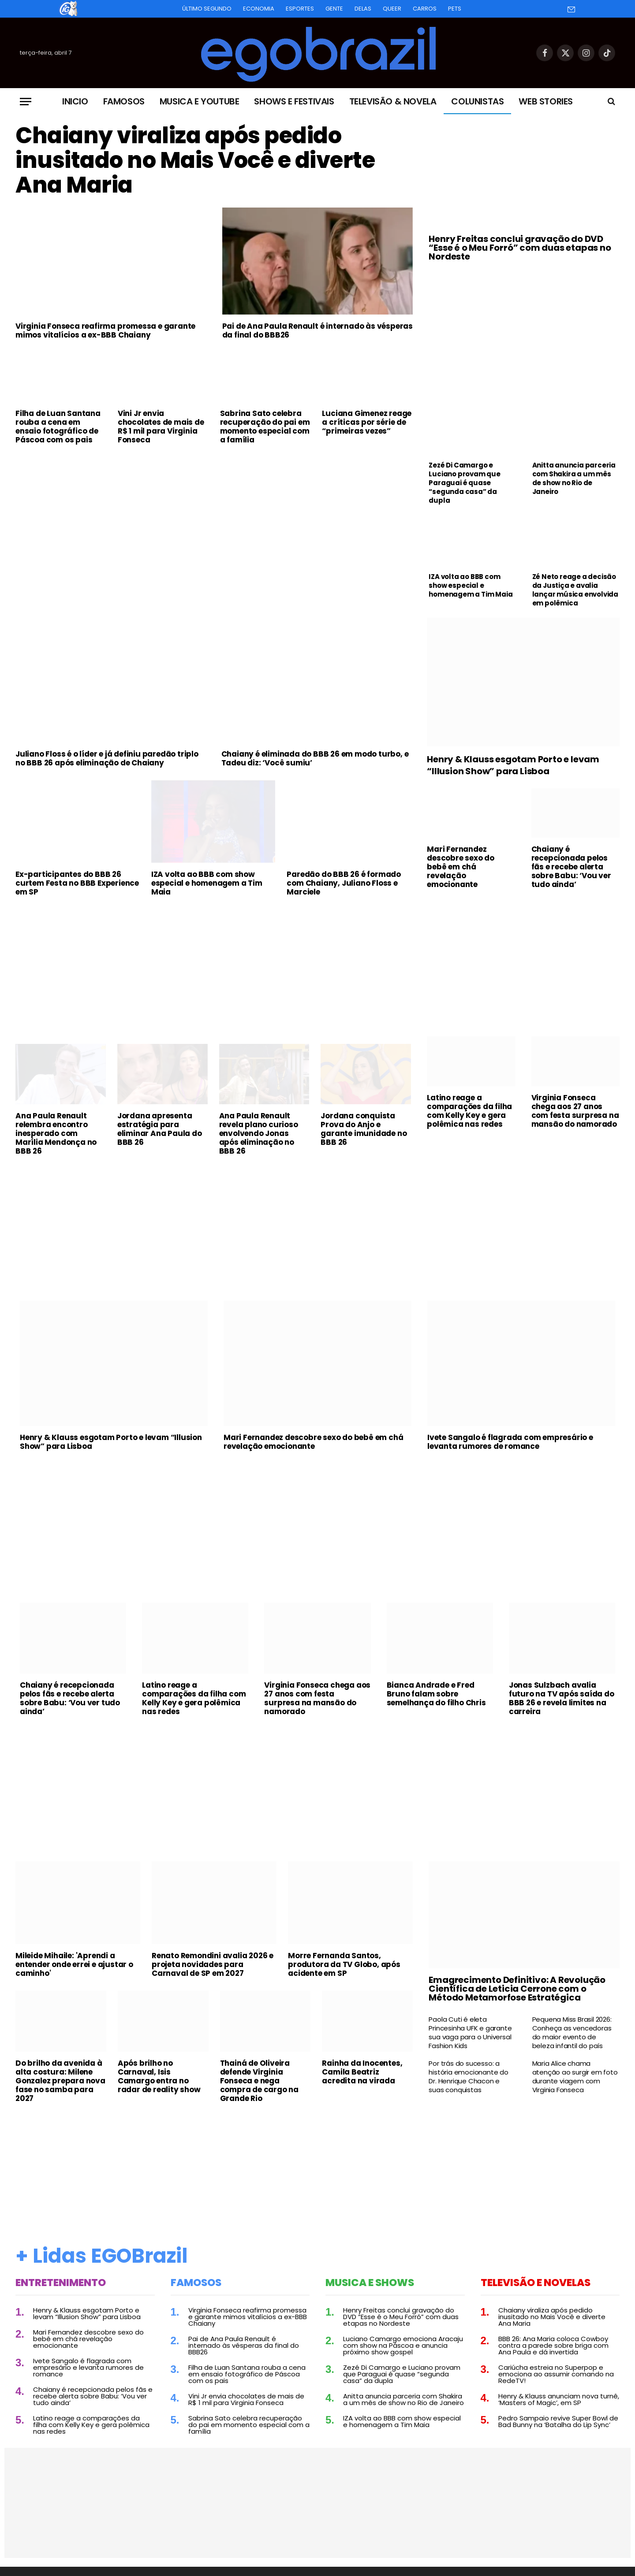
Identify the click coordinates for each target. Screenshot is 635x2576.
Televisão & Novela (393, 101)
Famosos (124, 101)
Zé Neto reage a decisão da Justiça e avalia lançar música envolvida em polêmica (575, 590)
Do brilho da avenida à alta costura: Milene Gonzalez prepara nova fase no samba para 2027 (60, 2081)
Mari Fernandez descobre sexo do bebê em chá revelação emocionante (460, 867)
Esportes (300, 8)
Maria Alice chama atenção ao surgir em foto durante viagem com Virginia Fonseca (575, 2076)
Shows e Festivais (294, 101)
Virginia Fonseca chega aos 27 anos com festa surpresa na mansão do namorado (575, 1110)
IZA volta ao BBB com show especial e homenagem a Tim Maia (470, 585)
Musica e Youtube (199, 101)
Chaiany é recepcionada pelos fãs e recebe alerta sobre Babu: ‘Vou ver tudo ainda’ (571, 867)
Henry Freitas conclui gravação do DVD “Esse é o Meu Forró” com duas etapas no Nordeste (520, 247)
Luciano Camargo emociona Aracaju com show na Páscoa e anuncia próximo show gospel (403, 2345)
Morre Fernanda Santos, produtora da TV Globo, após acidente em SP (344, 1964)
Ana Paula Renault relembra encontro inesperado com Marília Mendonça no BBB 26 (56, 1133)
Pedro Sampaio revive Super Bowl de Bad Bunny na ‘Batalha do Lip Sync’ (558, 2421)
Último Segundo (207, 8)
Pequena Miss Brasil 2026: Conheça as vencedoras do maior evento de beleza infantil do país (572, 2032)
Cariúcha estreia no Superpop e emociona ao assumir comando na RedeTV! (556, 2374)
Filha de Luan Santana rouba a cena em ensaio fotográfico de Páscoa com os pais (58, 426)
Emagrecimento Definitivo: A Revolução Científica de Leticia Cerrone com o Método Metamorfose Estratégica (517, 1988)
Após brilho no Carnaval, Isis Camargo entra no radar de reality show (159, 2076)
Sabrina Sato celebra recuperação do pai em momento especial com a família (265, 426)
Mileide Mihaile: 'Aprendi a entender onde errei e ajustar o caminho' (74, 1964)
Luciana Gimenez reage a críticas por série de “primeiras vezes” (366, 422)
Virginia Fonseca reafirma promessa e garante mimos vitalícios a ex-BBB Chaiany (105, 330)
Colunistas (477, 101)
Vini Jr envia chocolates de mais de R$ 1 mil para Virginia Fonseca (161, 426)
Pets (454, 8)
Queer (392, 8)
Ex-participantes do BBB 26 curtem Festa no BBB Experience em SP (77, 883)
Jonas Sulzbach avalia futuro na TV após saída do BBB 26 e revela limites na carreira (561, 1698)
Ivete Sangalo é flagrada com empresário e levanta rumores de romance (510, 1442)
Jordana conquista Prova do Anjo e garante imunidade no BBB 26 (364, 1129)
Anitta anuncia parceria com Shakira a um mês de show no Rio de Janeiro (574, 478)
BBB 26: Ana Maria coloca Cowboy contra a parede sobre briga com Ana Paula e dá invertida (553, 2345)
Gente (334, 8)
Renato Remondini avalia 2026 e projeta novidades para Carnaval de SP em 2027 (212, 1964)
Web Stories (546, 101)
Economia (258, 8)
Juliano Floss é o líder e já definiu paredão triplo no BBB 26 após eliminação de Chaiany (106, 758)
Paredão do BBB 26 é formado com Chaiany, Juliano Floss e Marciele (344, 883)
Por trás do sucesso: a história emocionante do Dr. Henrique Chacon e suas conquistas (468, 2076)
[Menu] (25, 101)
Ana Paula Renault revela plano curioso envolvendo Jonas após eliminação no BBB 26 (258, 1133)
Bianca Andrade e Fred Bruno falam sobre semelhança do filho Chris (436, 1694)
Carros (425, 8)
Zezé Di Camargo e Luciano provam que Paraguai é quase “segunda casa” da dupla (464, 483)
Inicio (75, 101)
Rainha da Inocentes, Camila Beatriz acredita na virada (362, 2072)
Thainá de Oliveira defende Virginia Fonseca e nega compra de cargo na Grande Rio (259, 2081)
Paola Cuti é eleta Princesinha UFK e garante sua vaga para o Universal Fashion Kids (470, 2032)
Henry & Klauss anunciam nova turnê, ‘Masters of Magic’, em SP (558, 2399)
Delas (363, 8)
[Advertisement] (214, 517)
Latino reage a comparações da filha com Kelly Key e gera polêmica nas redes (469, 1110)
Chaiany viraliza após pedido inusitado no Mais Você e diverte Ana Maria (195, 160)
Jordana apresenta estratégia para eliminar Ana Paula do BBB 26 (159, 1129)
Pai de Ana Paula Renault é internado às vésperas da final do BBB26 (317, 330)
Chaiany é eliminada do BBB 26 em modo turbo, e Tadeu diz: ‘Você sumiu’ (315, 758)
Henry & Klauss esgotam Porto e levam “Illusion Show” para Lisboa (513, 765)
